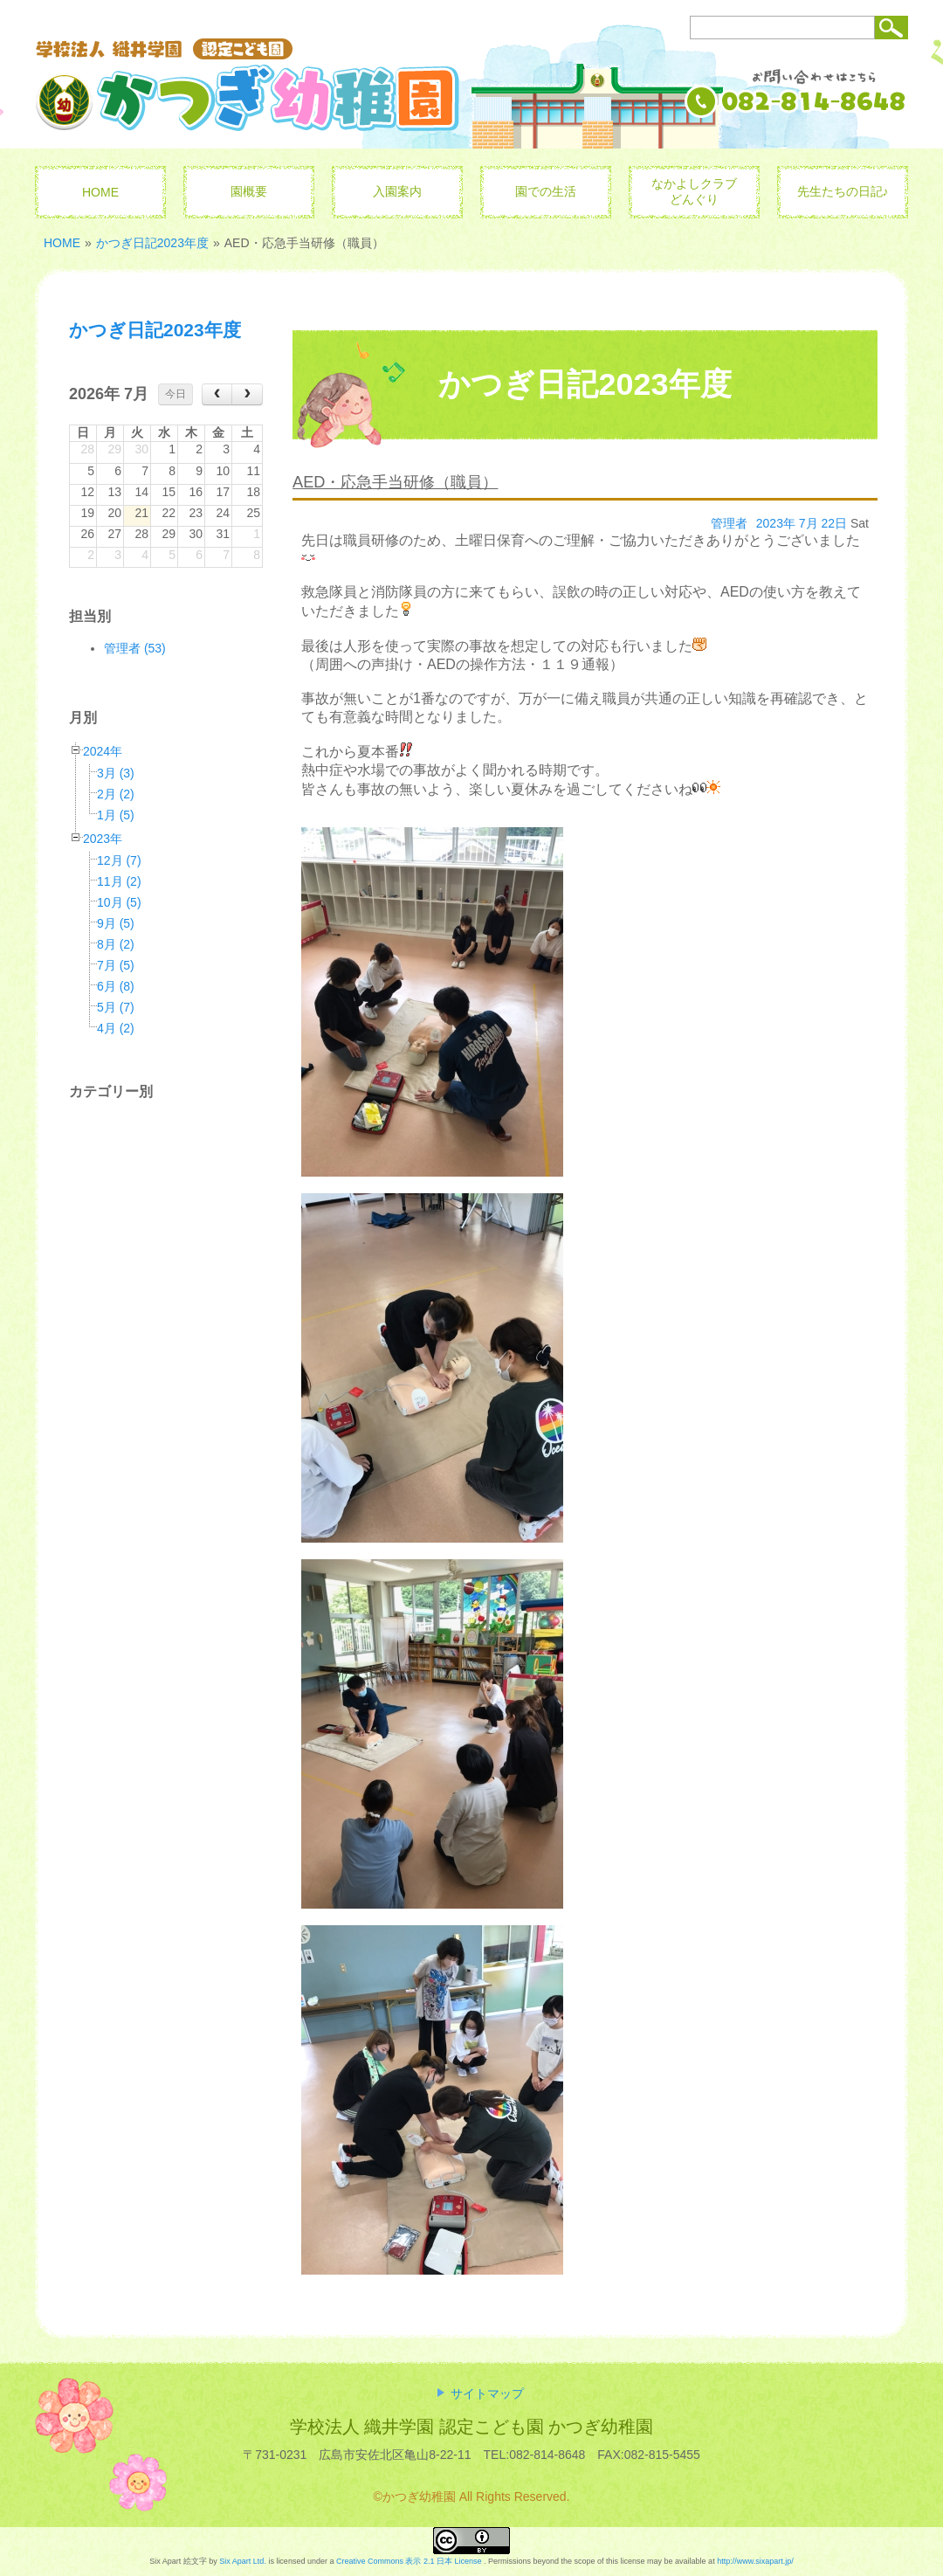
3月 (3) (115, 773)
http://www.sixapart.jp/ (755, 2561)
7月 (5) (115, 965)
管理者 (729, 523)
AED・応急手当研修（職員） (395, 482)
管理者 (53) (135, 648)
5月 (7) (115, 1007)
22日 (835, 523)
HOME (62, 243)
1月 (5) (115, 815)
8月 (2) (115, 944)
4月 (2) (115, 1028)
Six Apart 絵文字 (178, 2561)
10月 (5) (119, 902)
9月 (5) (115, 923)
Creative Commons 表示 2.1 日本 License (409, 2561)
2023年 (102, 839)
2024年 (102, 751)
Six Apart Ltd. (242, 2561)
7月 (808, 523)
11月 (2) (119, 881)
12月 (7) (119, 860)
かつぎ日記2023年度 (152, 243)
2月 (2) (115, 794)
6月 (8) (115, 986)
